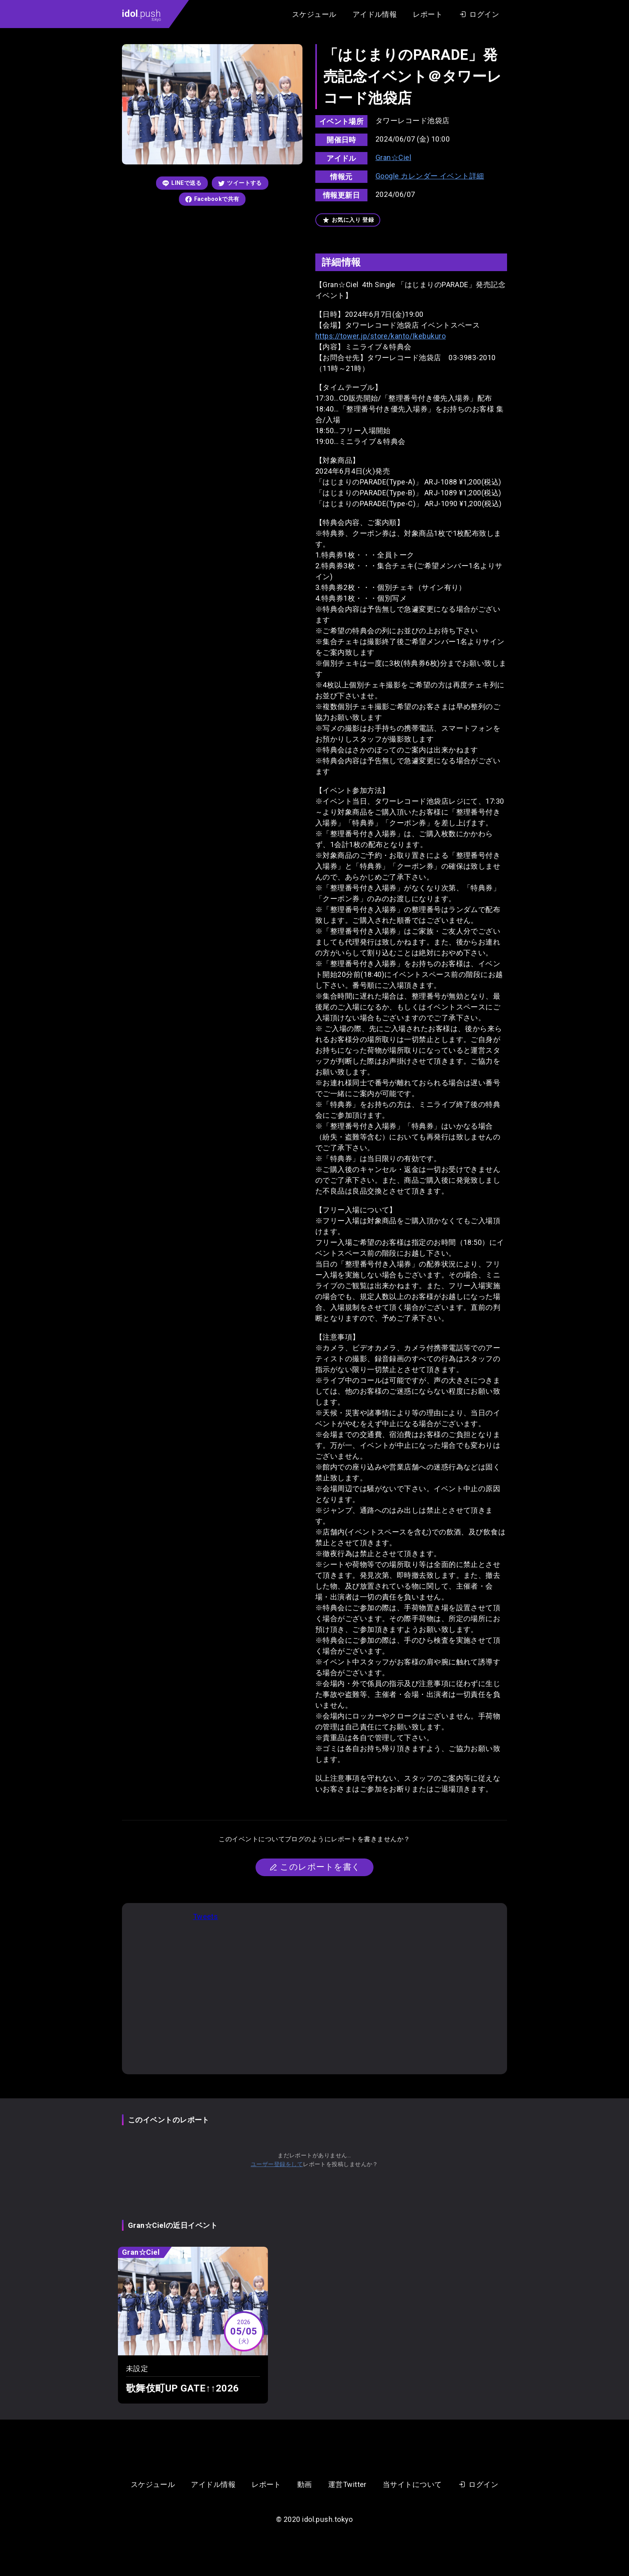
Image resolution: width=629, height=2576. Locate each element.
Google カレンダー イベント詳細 (429, 176)
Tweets (205, 1916)
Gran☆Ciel (393, 157)
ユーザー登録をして (277, 2164)
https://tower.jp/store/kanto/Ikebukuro (380, 336)
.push (141, 15)
